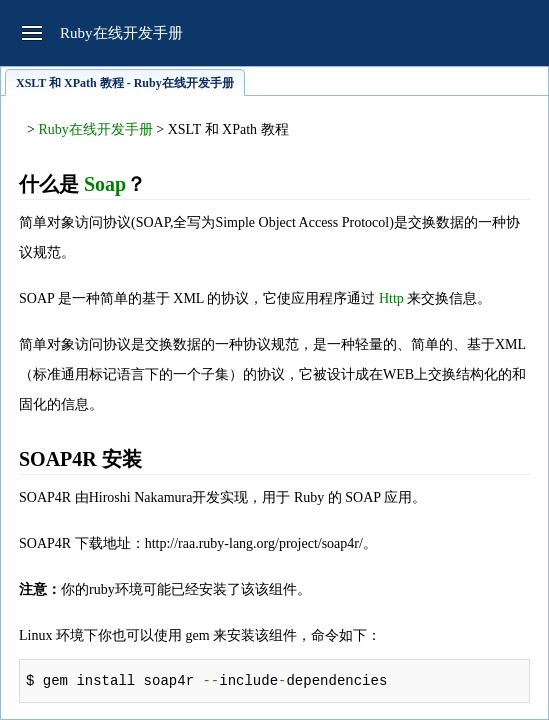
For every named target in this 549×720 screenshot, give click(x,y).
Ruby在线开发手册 (95, 129)
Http (391, 298)
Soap (105, 184)
